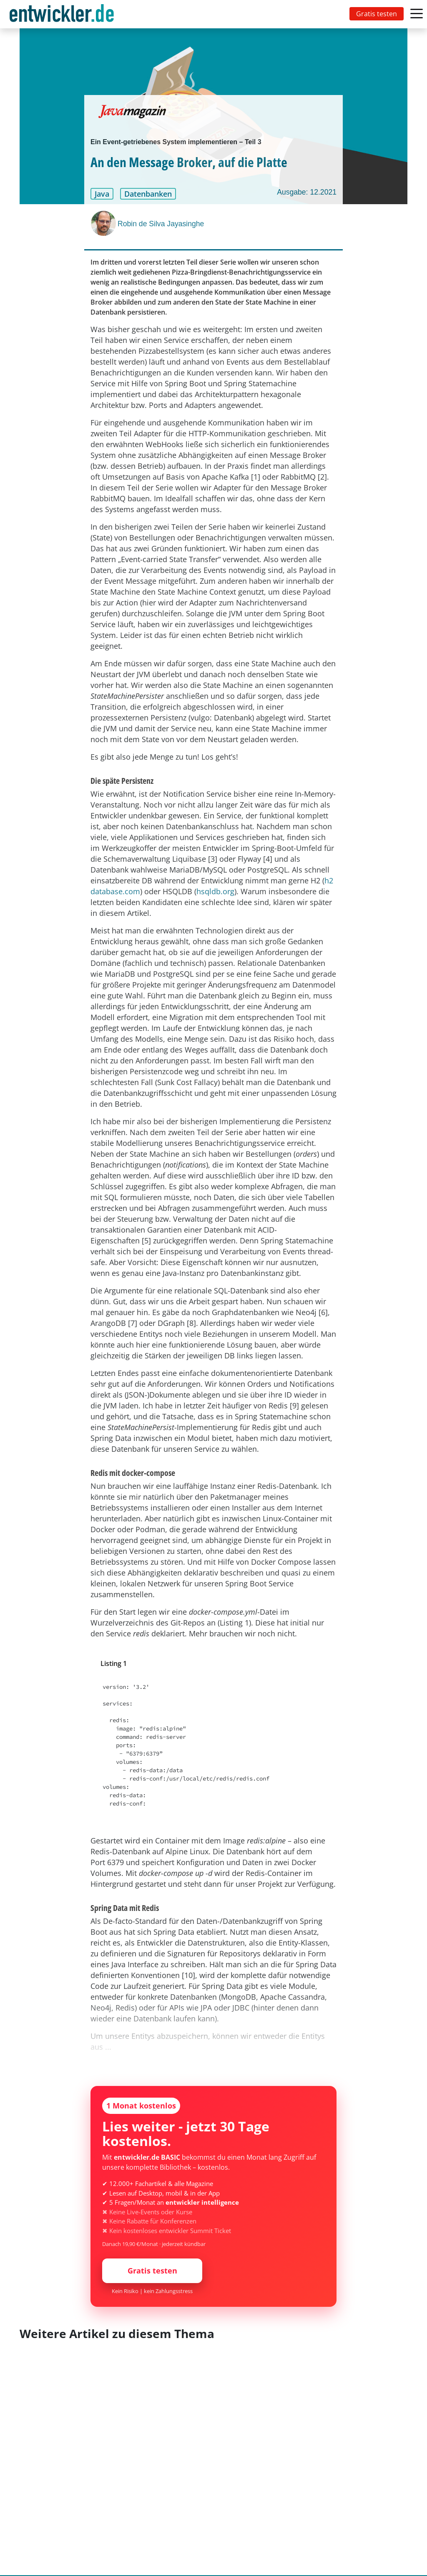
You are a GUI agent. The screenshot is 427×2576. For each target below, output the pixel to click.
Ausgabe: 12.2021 (307, 192)
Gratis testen (376, 13)
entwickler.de (62, 15)
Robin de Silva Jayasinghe (161, 224)
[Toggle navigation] (63, 14)
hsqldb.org (215, 891)
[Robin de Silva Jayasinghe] (104, 223)
